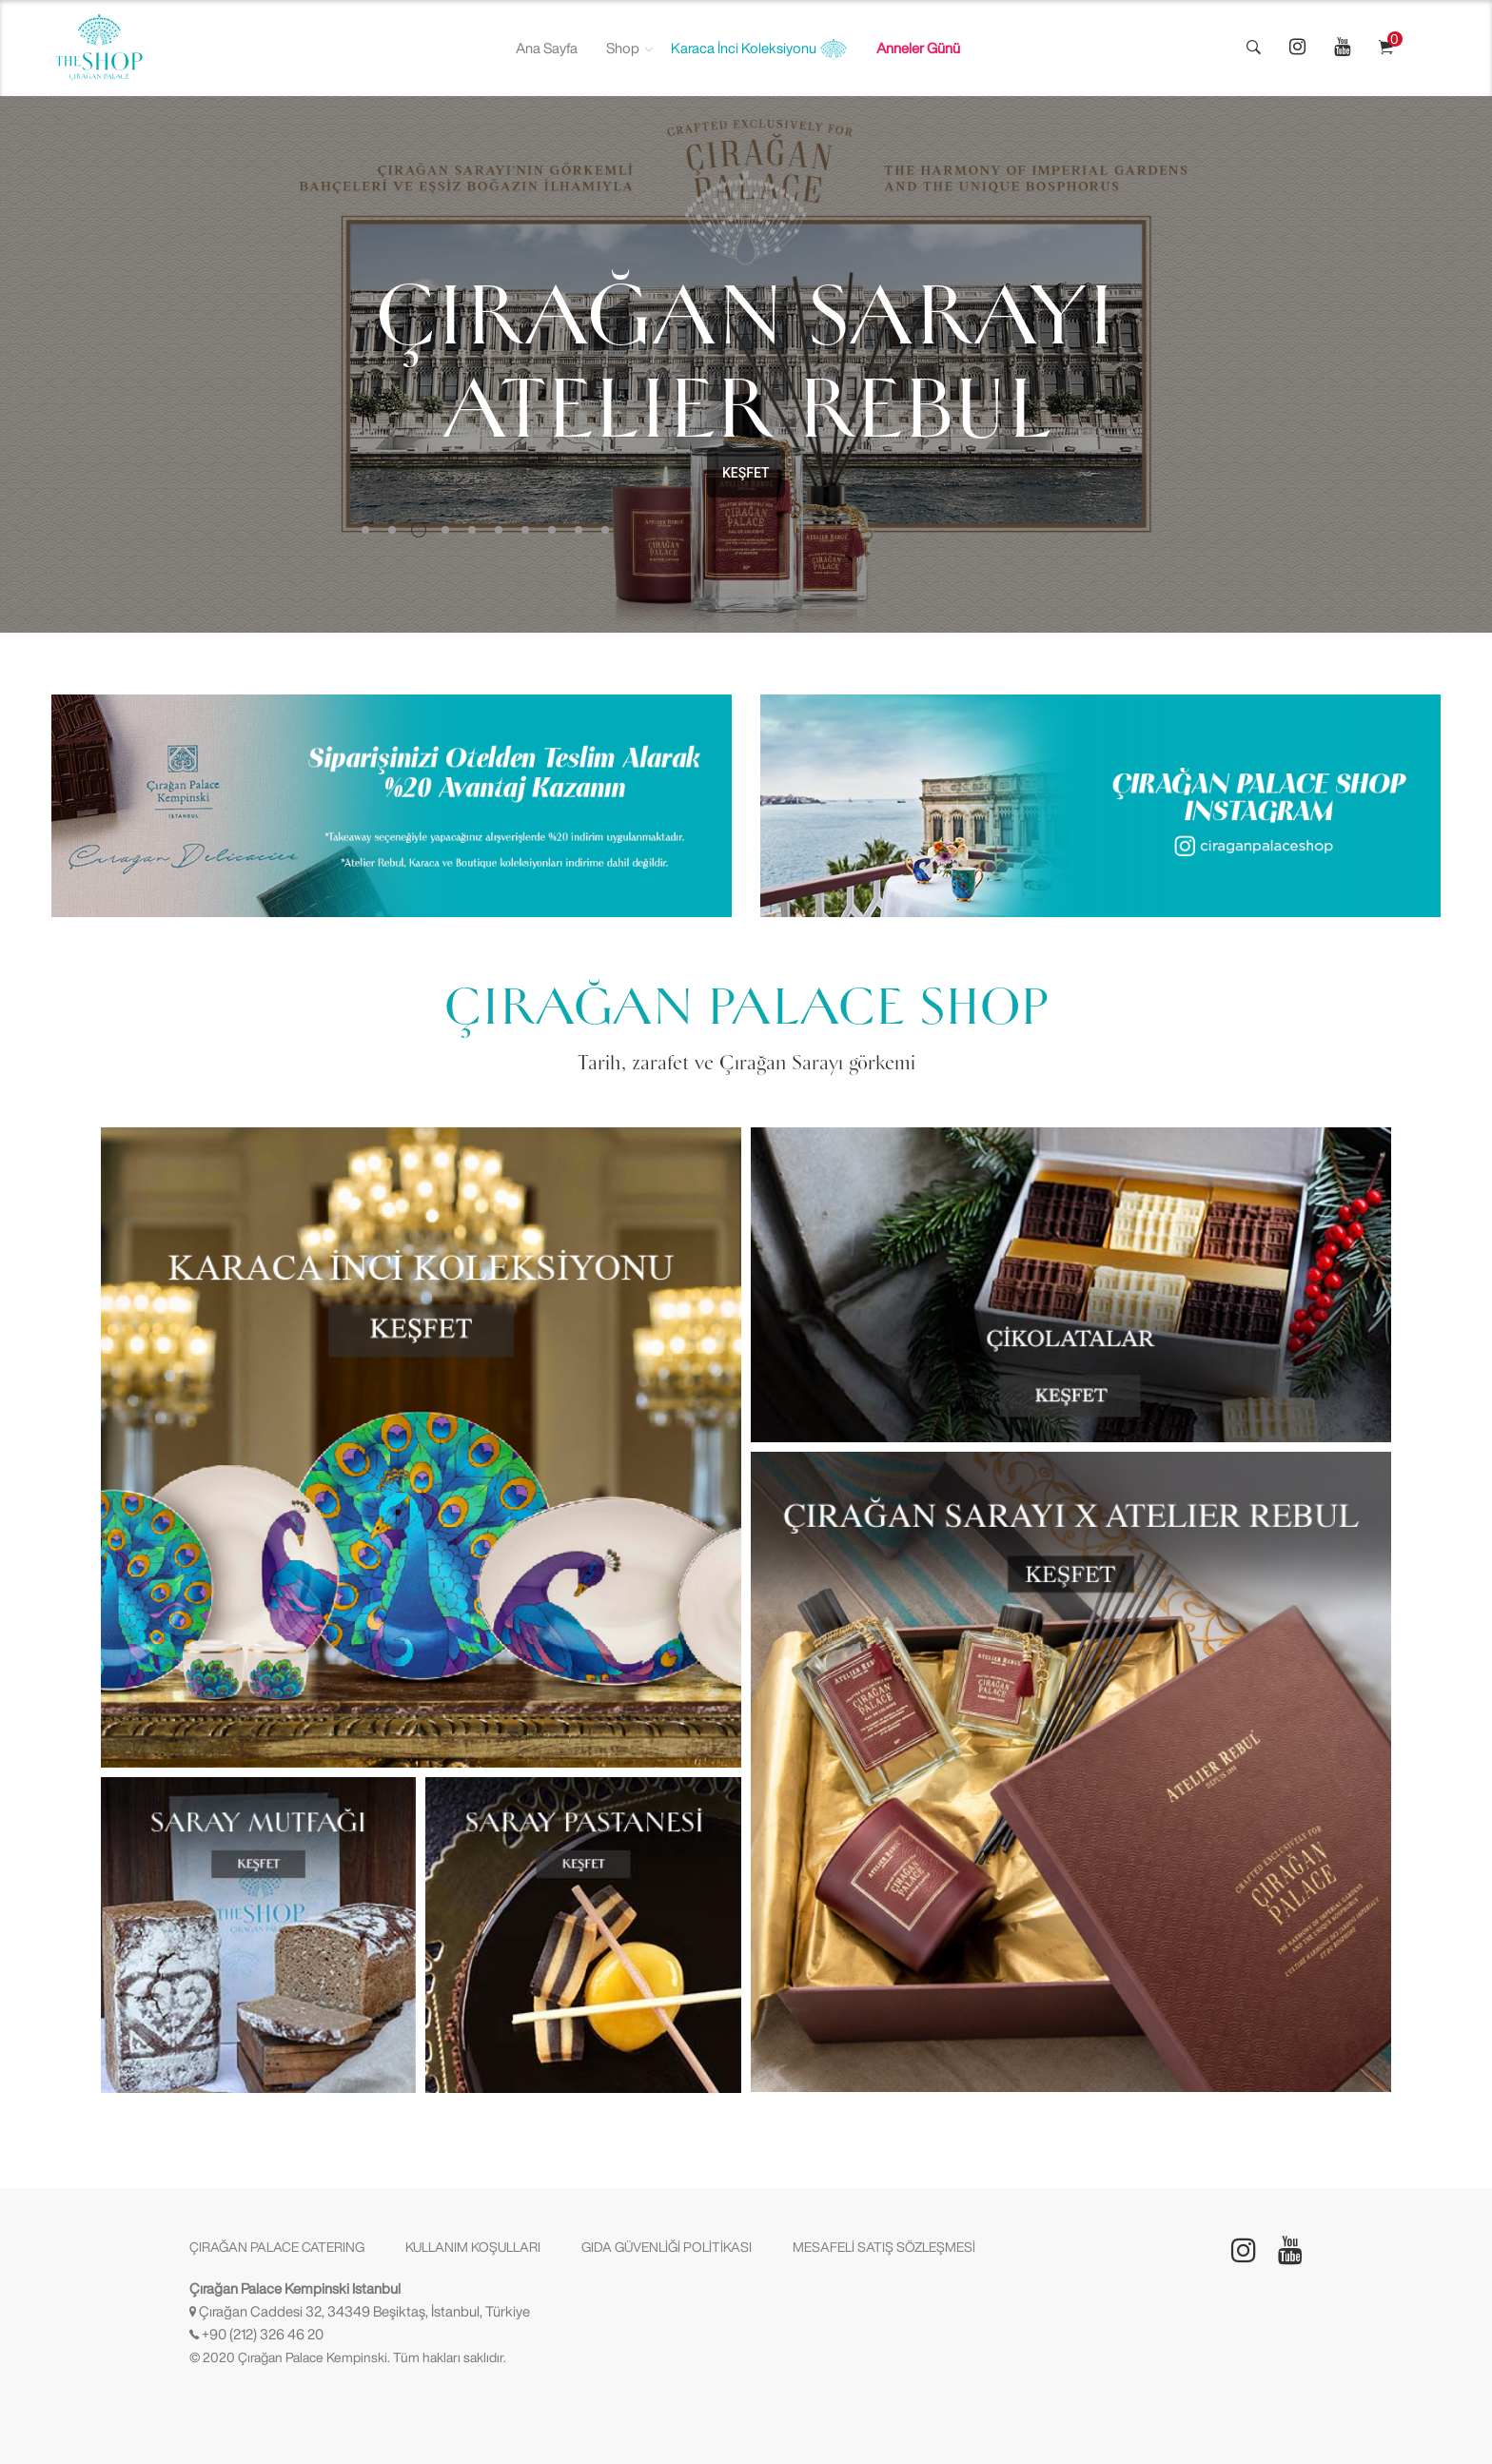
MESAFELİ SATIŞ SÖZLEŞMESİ (884, 2247)
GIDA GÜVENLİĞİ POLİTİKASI (666, 2247)
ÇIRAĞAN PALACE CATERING (276, 2247)
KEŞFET (746, 472)
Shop (622, 48)
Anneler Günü (918, 48)
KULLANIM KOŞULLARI (472, 2247)
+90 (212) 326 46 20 (263, 2334)
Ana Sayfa (547, 48)
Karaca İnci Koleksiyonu (759, 49)
